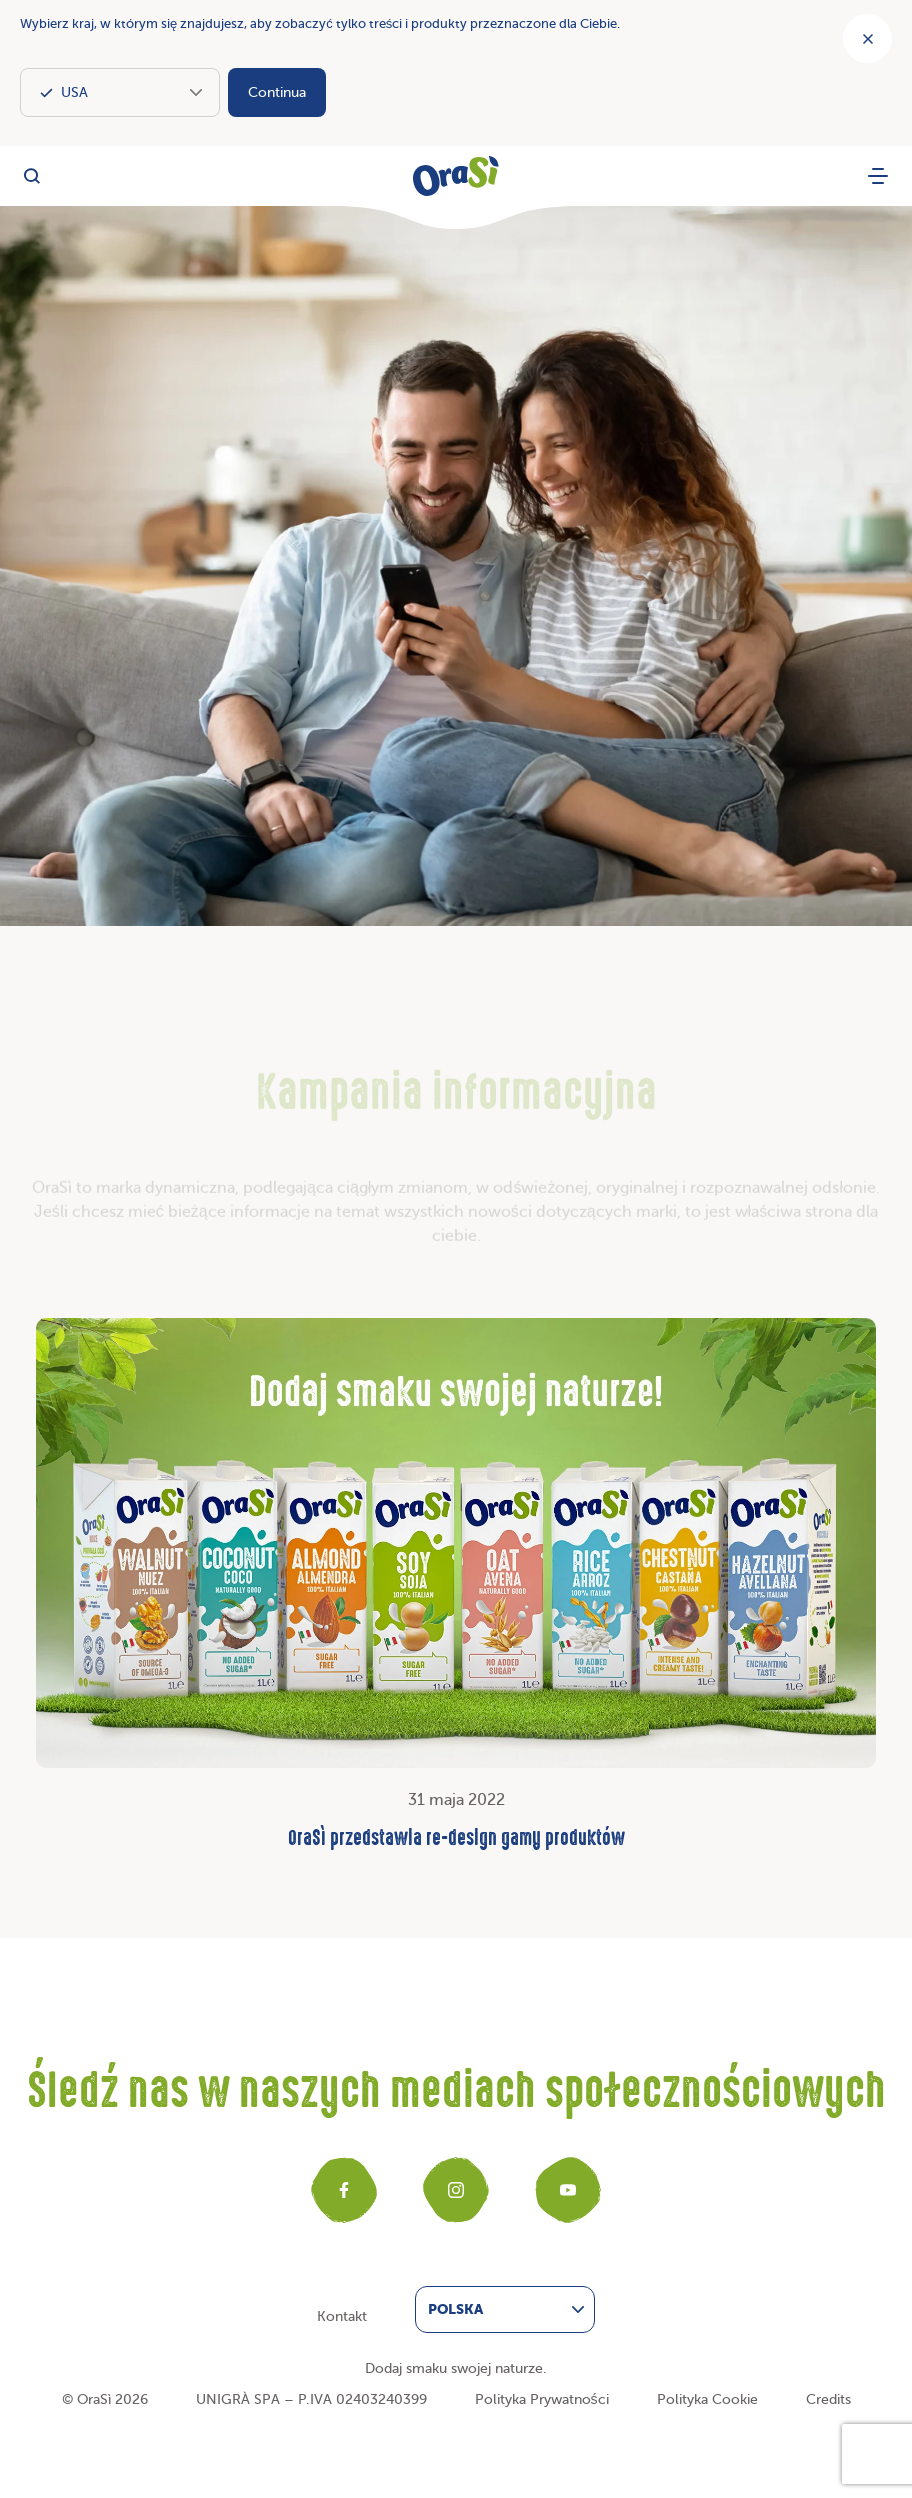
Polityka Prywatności (542, 2399)
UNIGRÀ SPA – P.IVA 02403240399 (311, 2399)
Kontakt (342, 2316)
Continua (277, 92)
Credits (828, 2399)
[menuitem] (505, 2309)
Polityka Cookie (707, 2399)
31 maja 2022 (456, 1586)
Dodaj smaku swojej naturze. (456, 2368)
